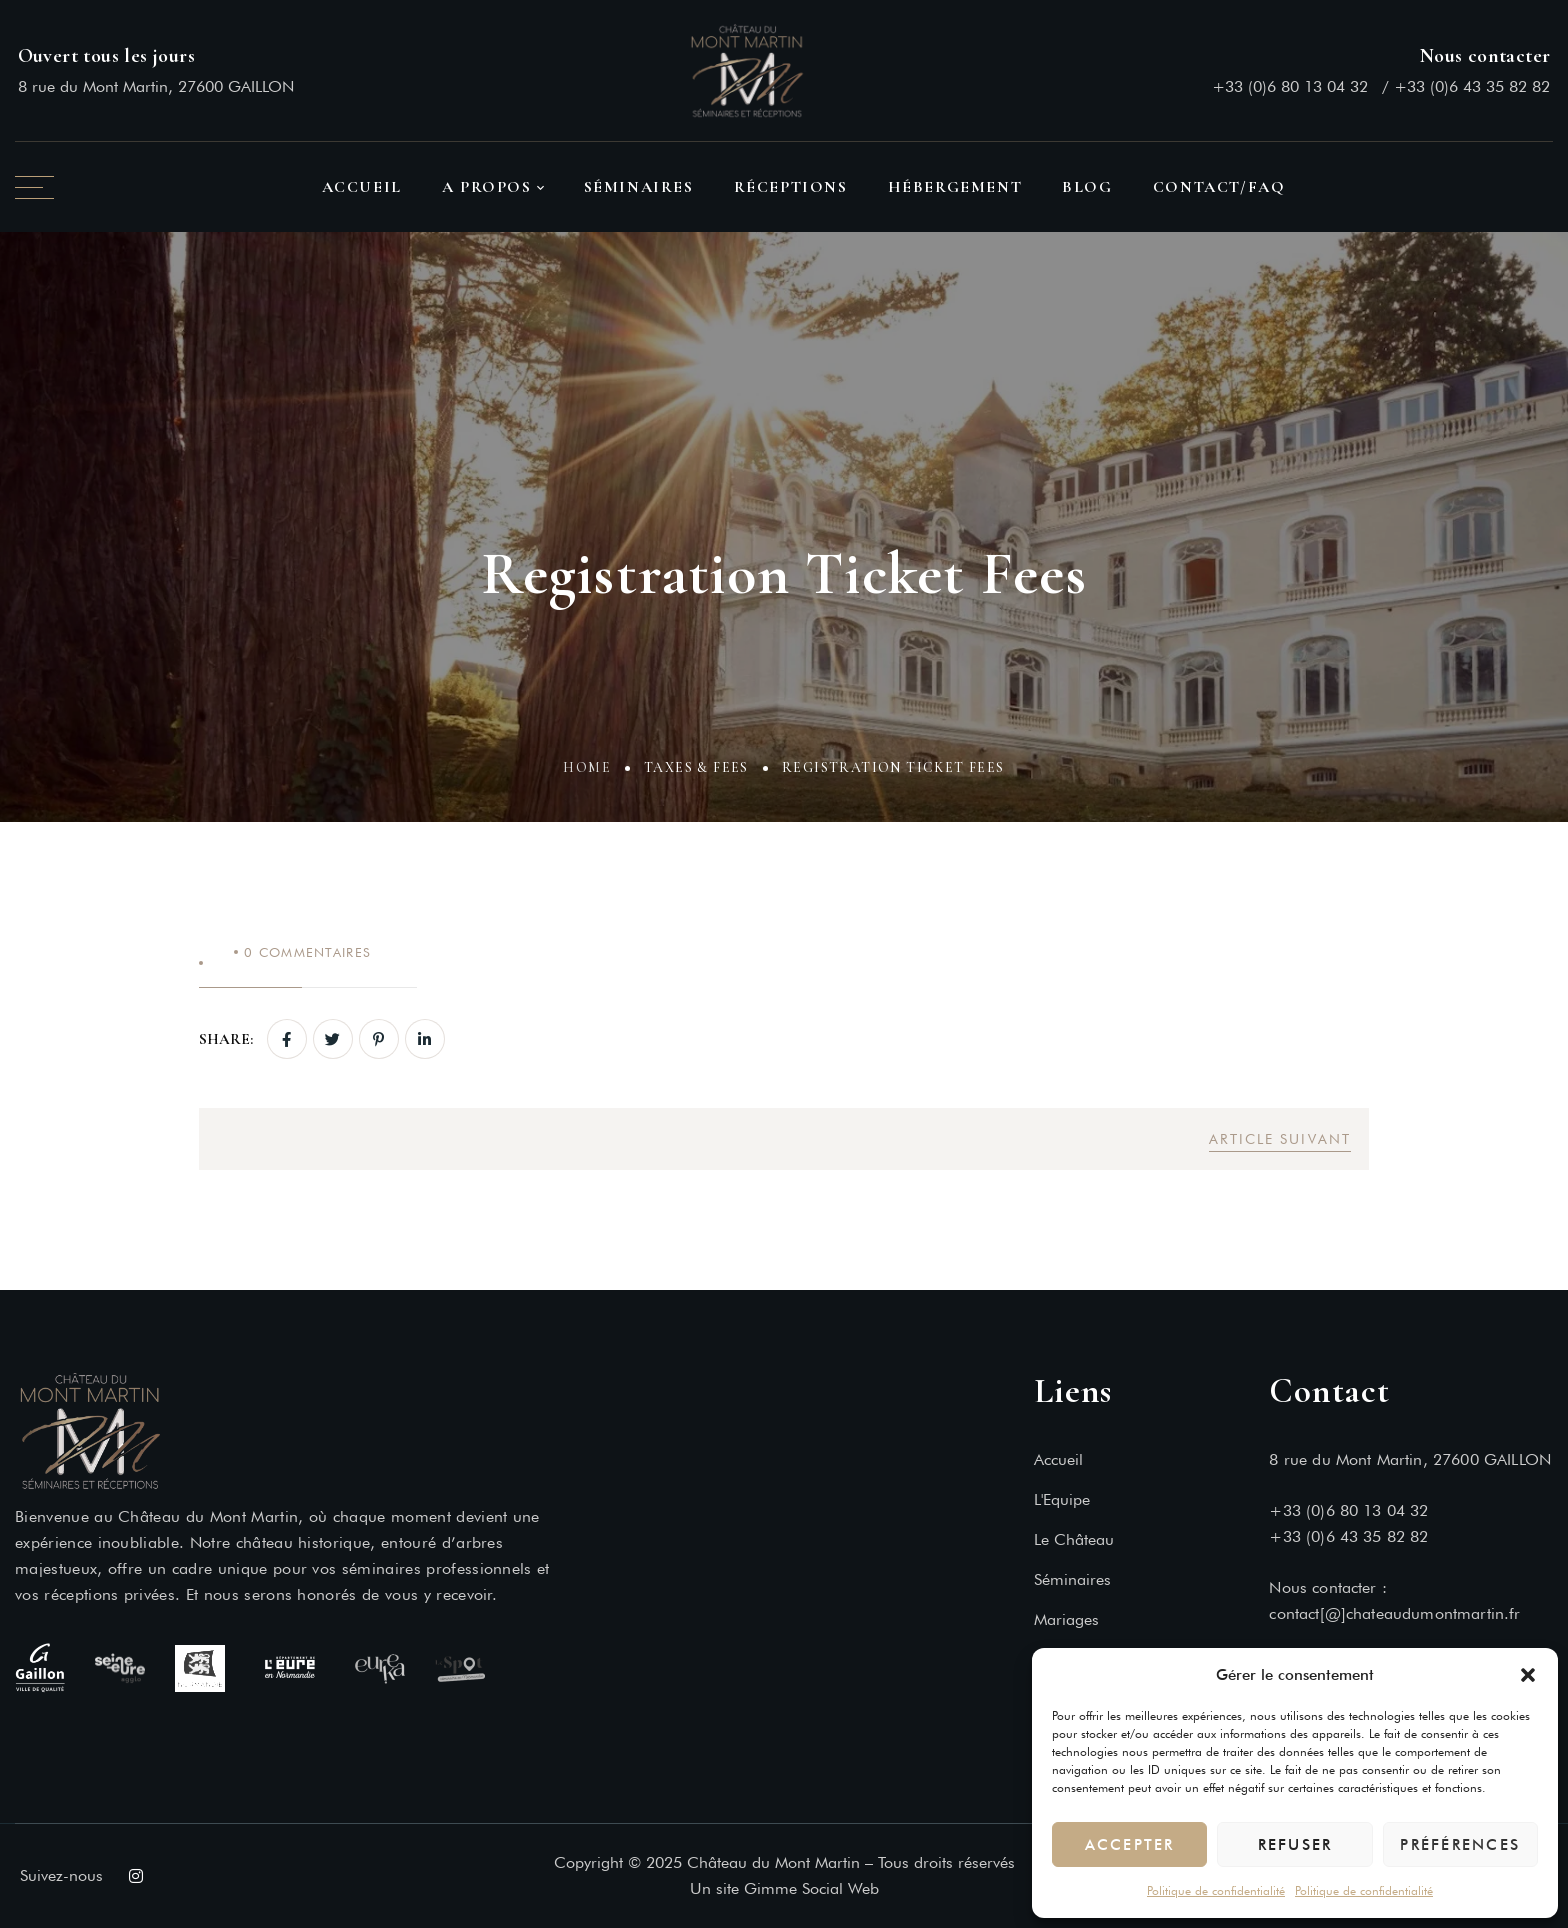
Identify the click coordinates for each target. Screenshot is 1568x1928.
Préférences (1460, 1845)
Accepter (1130, 1845)
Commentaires (307, 952)
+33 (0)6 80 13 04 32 (1290, 86)
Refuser (1295, 1845)
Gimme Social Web (811, 1888)
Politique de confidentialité (1216, 1890)
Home (587, 771)
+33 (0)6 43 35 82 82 (1472, 86)
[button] (1528, 1675)
